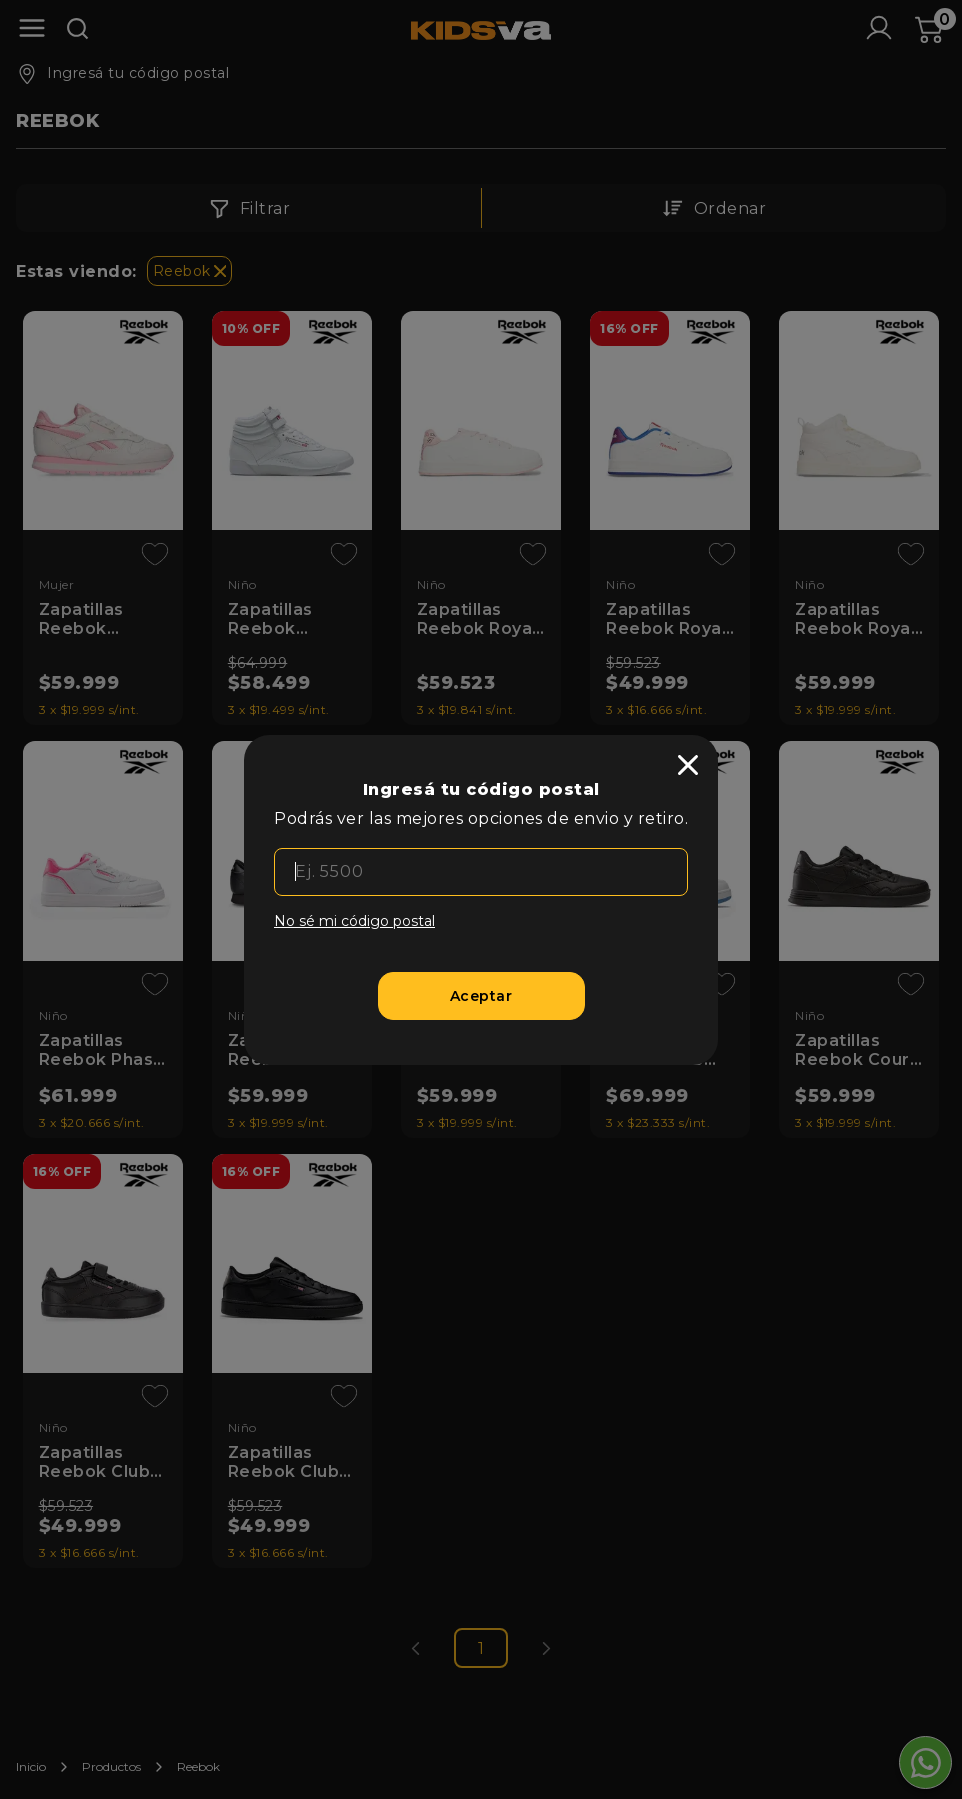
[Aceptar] (481, 996)
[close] (688, 765)
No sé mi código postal (354, 921)
